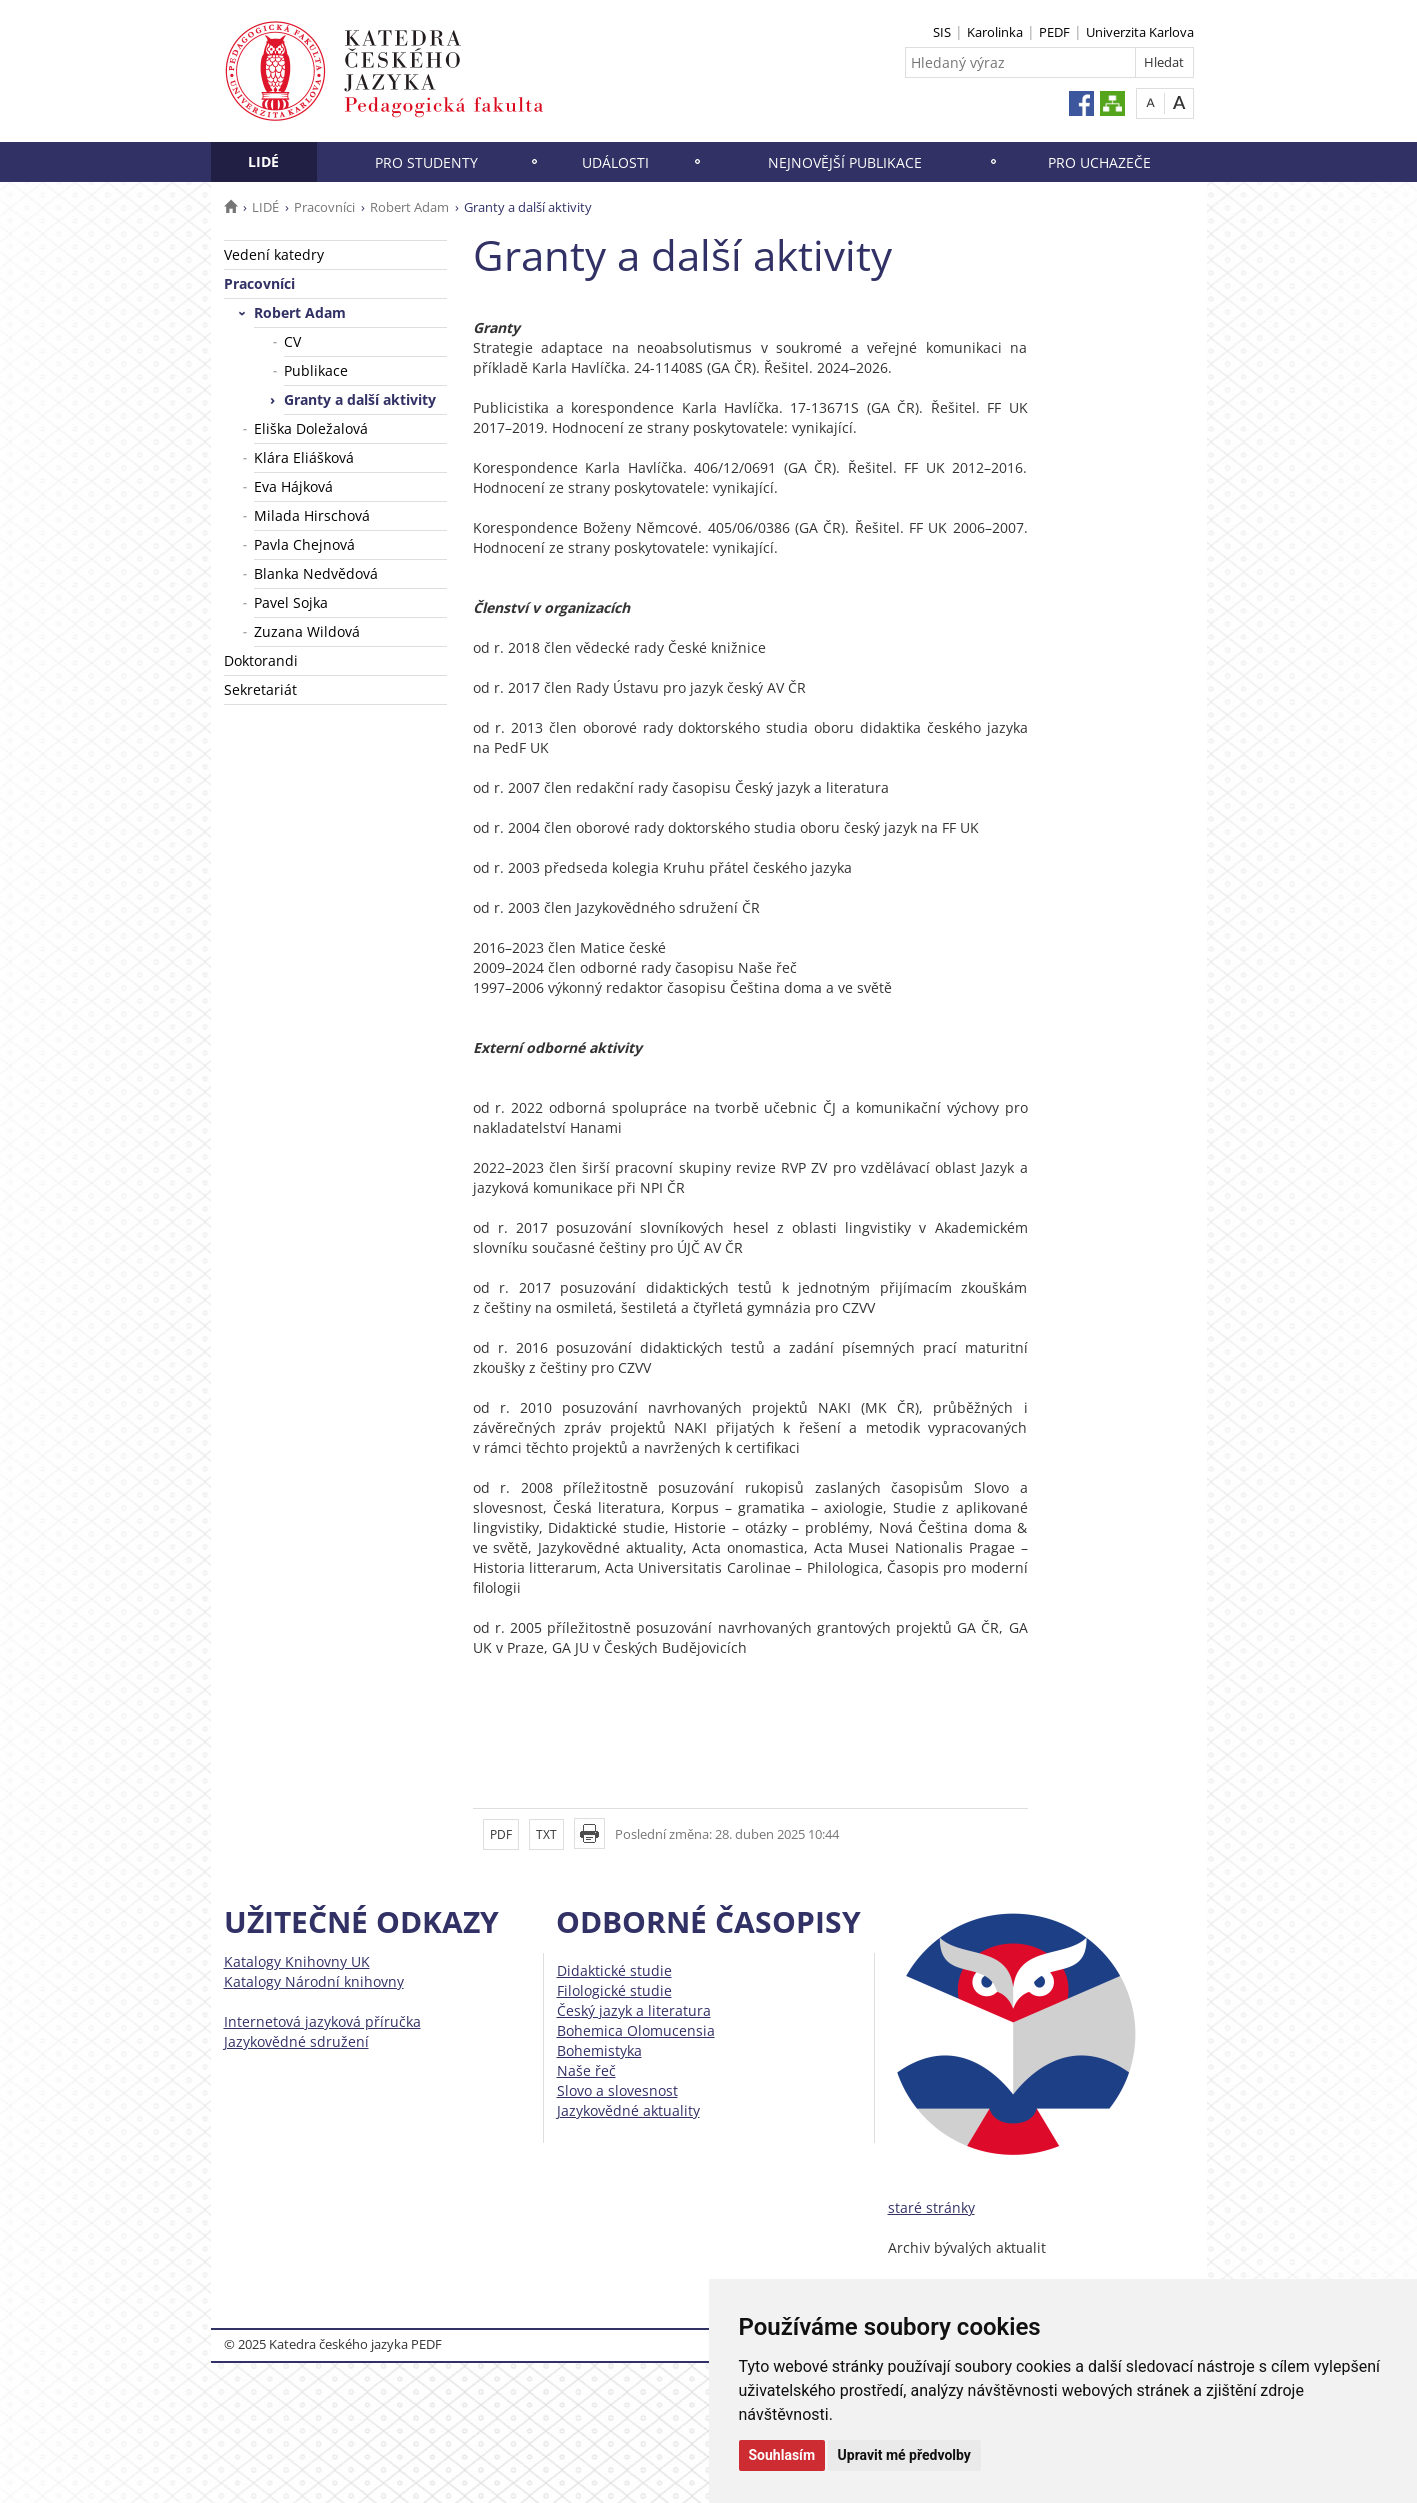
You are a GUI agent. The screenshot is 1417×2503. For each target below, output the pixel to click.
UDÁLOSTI (615, 162)
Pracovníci (324, 207)
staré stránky (931, 2207)
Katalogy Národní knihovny (314, 1981)
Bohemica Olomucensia (636, 2030)
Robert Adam (409, 207)
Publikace (316, 370)
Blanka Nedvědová (316, 573)
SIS (942, 32)
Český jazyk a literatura (634, 2010)
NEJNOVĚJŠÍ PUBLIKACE (845, 162)
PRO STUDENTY (426, 162)
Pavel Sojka (291, 602)
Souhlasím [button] (782, 2455)
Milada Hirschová (312, 515)
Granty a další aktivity (360, 399)
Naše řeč (586, 2070)
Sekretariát (260, 689)
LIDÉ (263, 161)
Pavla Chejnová (304, 544)
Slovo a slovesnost (617, 2090)
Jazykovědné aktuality (628, 2110)
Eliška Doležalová (311, 428)
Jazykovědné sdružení (296, 2041)
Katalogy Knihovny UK (297, 1961)
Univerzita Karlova (1140, 32)
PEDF (1054, 32)
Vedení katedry (274, 254)
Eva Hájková (293, 486)
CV (292, 341)
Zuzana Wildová (307, 631)
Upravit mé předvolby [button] (904, 2455)
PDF (501, 1834)
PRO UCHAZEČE (1099, 162)
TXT (546, 1834)
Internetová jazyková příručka (322, 2021)
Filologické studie (614, 1990)
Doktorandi (261, 660)
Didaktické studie (614, 1970)
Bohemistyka (599, 2050)
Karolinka (995, 32)
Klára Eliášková (304, 457)
